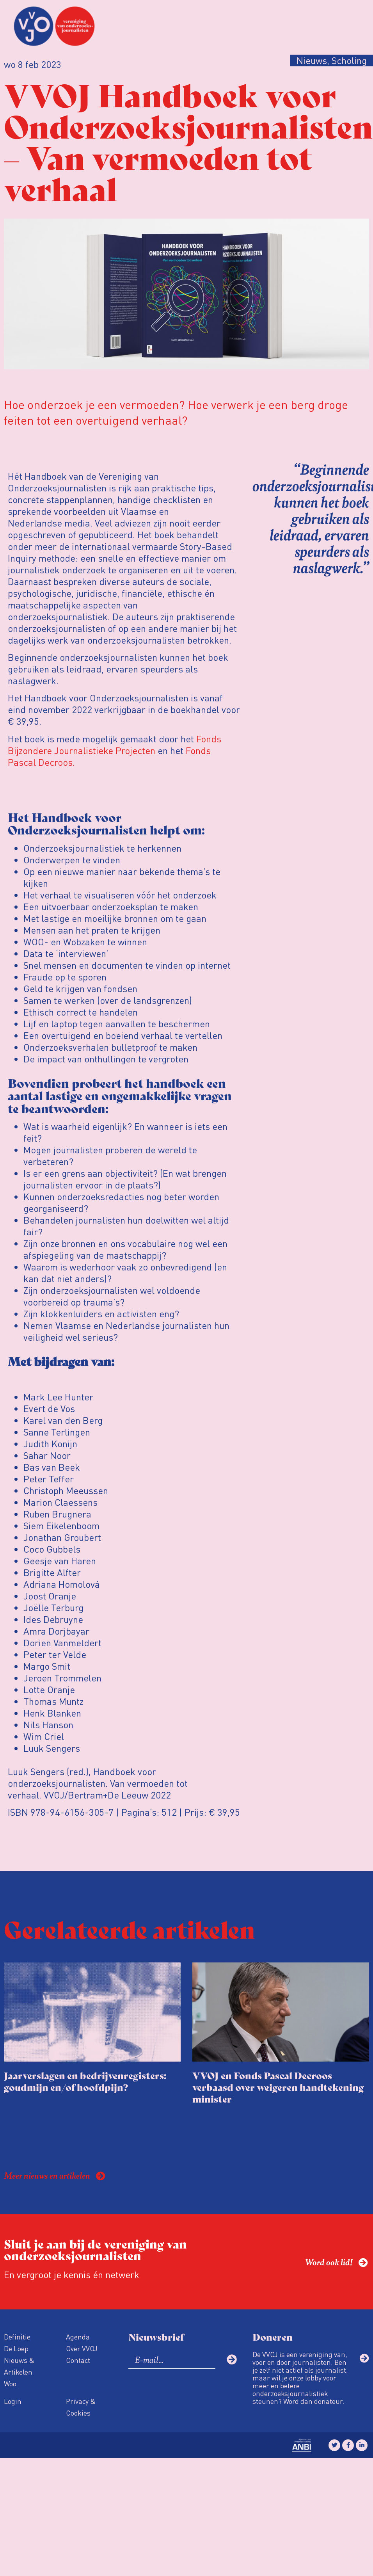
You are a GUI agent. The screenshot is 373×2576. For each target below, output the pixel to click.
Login (12, 2400)
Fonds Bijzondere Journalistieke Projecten (114, 744)
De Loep (16, 2348)
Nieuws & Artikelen (19, 2365)
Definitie (17, 2336)
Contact (78, 2359)
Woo (10, 2383)
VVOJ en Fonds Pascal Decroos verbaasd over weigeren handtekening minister (278, 2086)
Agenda (78, 2336)
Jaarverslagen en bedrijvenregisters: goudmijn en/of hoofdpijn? (85, 2081)
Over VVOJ (82, 2348)
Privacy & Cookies (81, 2406)
